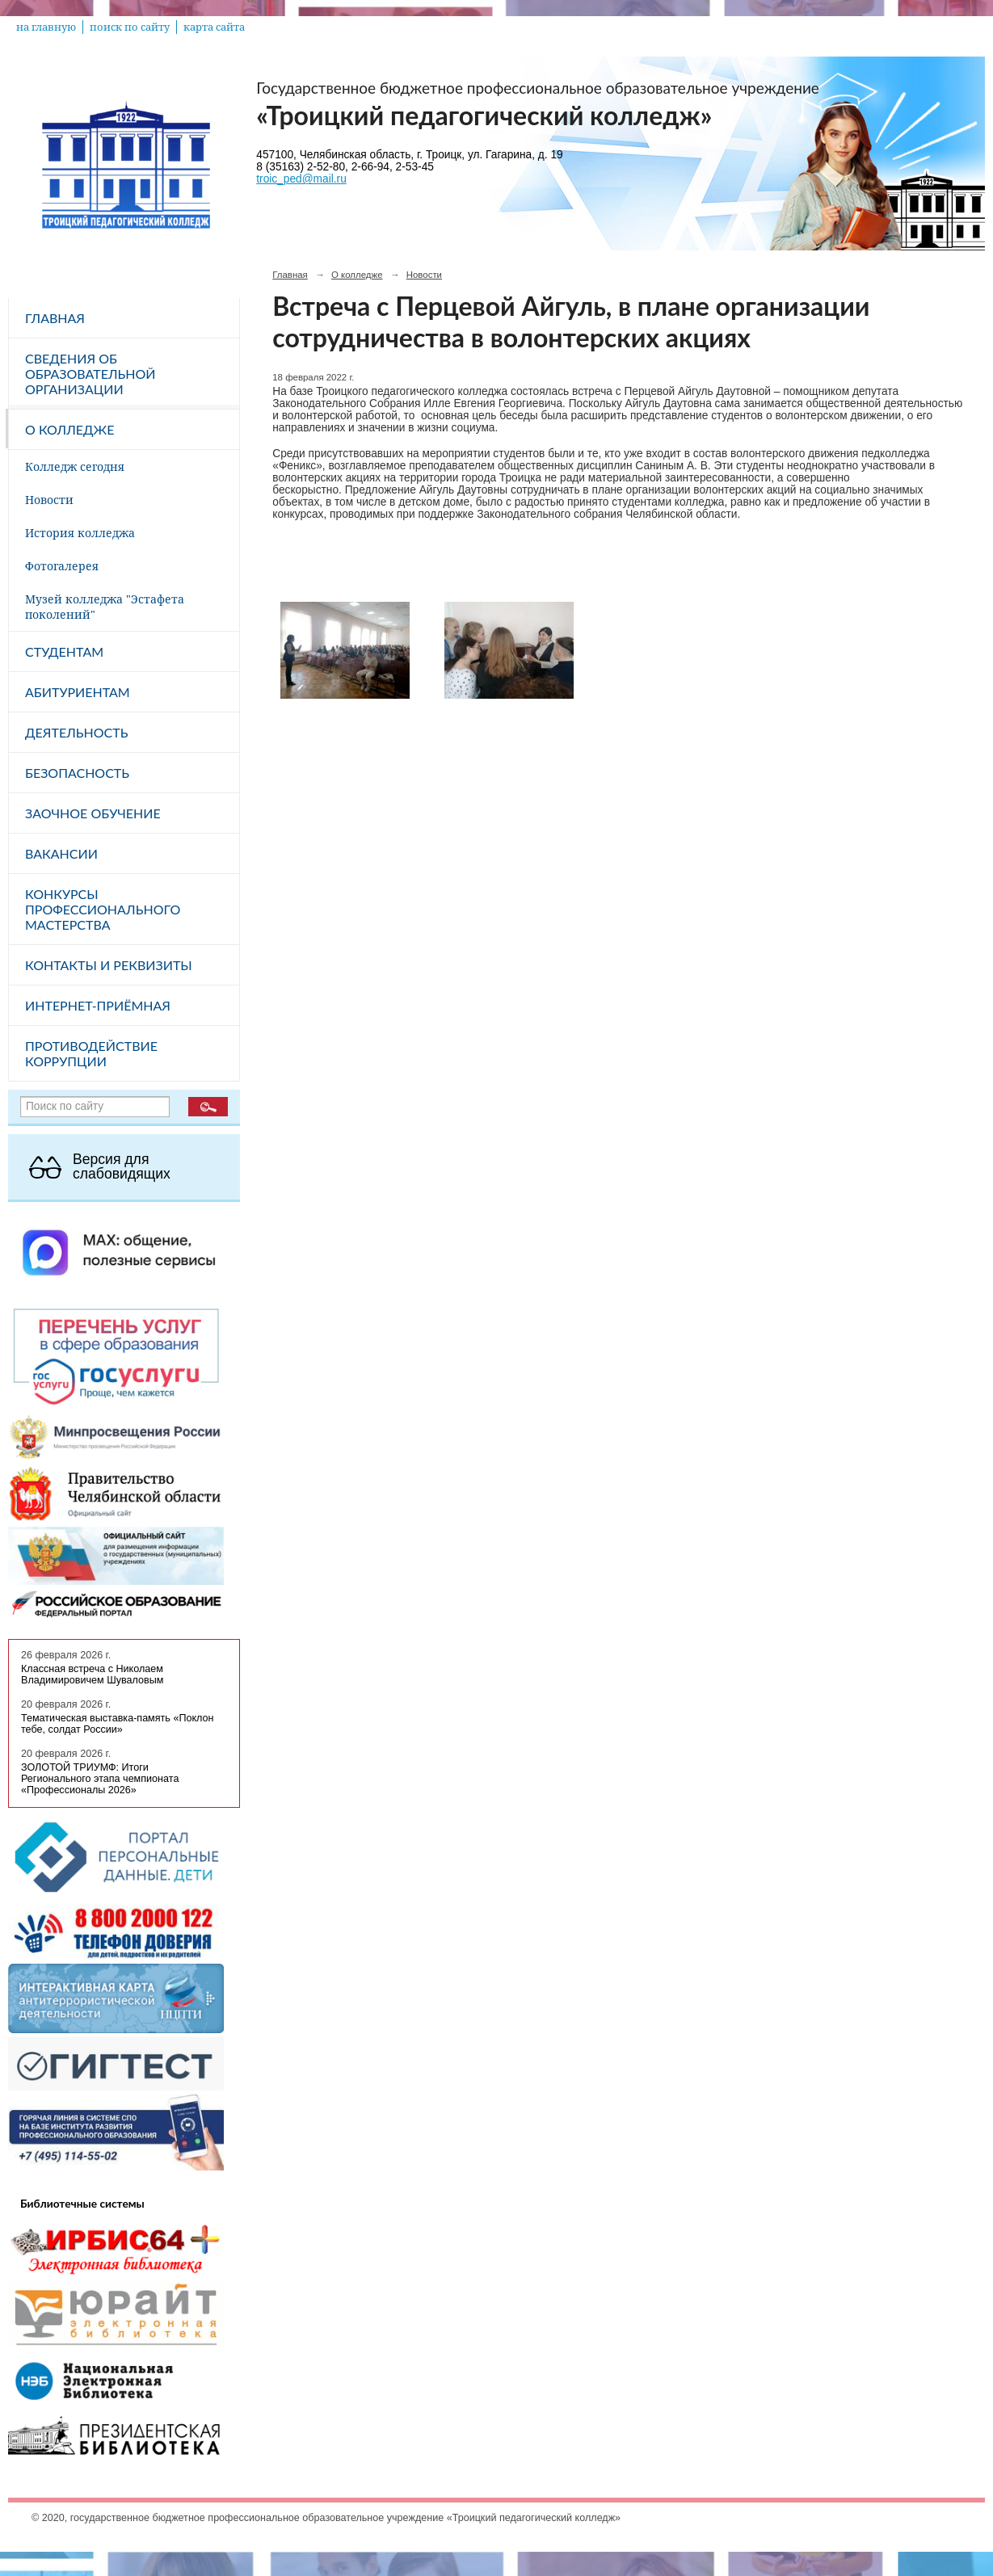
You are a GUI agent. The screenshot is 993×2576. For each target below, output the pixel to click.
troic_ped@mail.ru (301, 179)
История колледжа (80, 532)
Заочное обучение (93, 813)
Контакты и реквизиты (108, 965)
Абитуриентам (77, 692)
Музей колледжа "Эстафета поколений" (104, 606)
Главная (55, 318)
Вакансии (61, 853)
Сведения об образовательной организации (90, 374)
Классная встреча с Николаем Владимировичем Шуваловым (92, 1674)
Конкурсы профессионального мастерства (102, 909)
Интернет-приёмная (97, 1005)
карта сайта (214, 27)
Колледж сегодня (74, 466)
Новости (49, 499)
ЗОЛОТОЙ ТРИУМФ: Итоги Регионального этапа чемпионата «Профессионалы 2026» (100, 1779)
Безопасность (77, 772)
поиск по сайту (130, 27)
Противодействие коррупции (91, 1053)
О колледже (69, 429)
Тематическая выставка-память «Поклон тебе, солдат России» (117, 1723)
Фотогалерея (62, 566)
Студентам (64, 651)
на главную (46, 27)
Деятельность (76, 732)
